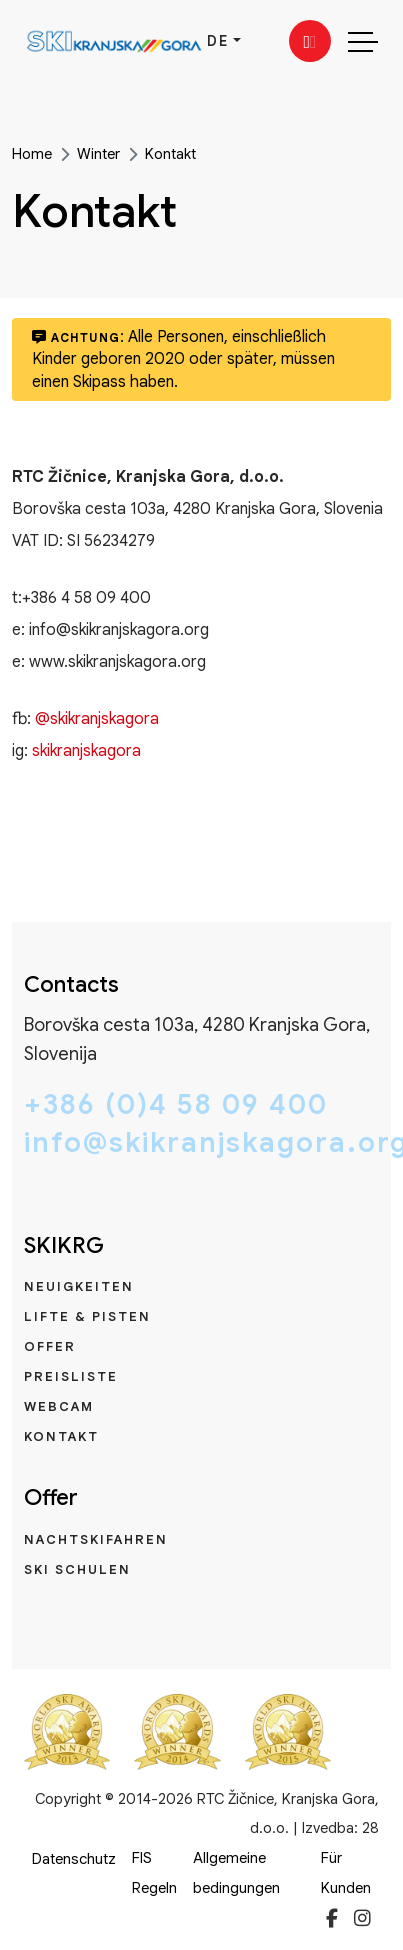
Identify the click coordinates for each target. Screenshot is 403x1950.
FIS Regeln (154, 1873)
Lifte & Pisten (87, 1316)
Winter (98, 154)
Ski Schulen (77, 1569)
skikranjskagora (86, 751)
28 (370, 1828)
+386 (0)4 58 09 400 (176, 1105)
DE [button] (218, 41)
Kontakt (170, 154)
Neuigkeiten (79, 1286)
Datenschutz (74, 1859)
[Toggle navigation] (363, 41)
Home (32, 154)
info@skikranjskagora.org (201, 1143)
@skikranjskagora (97, 719)
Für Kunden (346, 1873)
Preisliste (71, 1376)
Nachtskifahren (96, 1539)
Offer (50, 1346)
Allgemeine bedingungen (236, 1873)
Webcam (59, 1406)
